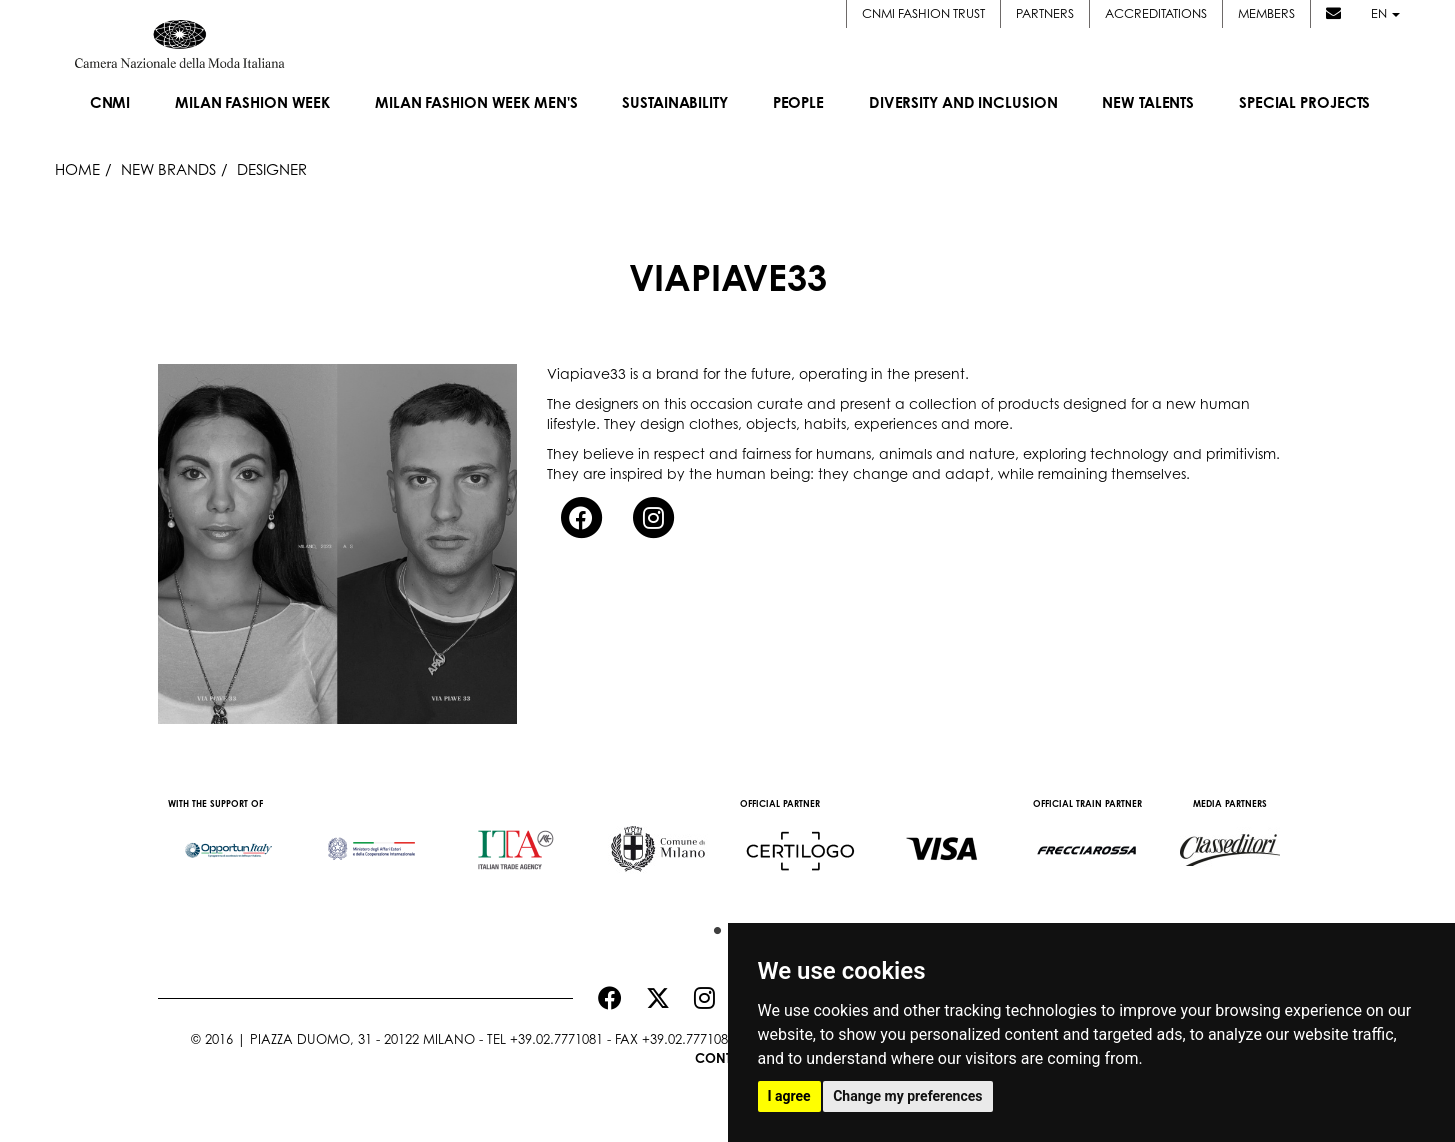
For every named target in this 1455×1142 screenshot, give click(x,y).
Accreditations (1156, 13)
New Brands (168, 169)
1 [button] (713, 926)
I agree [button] (789, 1096)
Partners (1045, 13)
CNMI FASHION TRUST (923, 13)
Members (1266, 13)
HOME (77, 169)
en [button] (1385, 13)
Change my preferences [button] (907, 1096)
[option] (229, 840)
